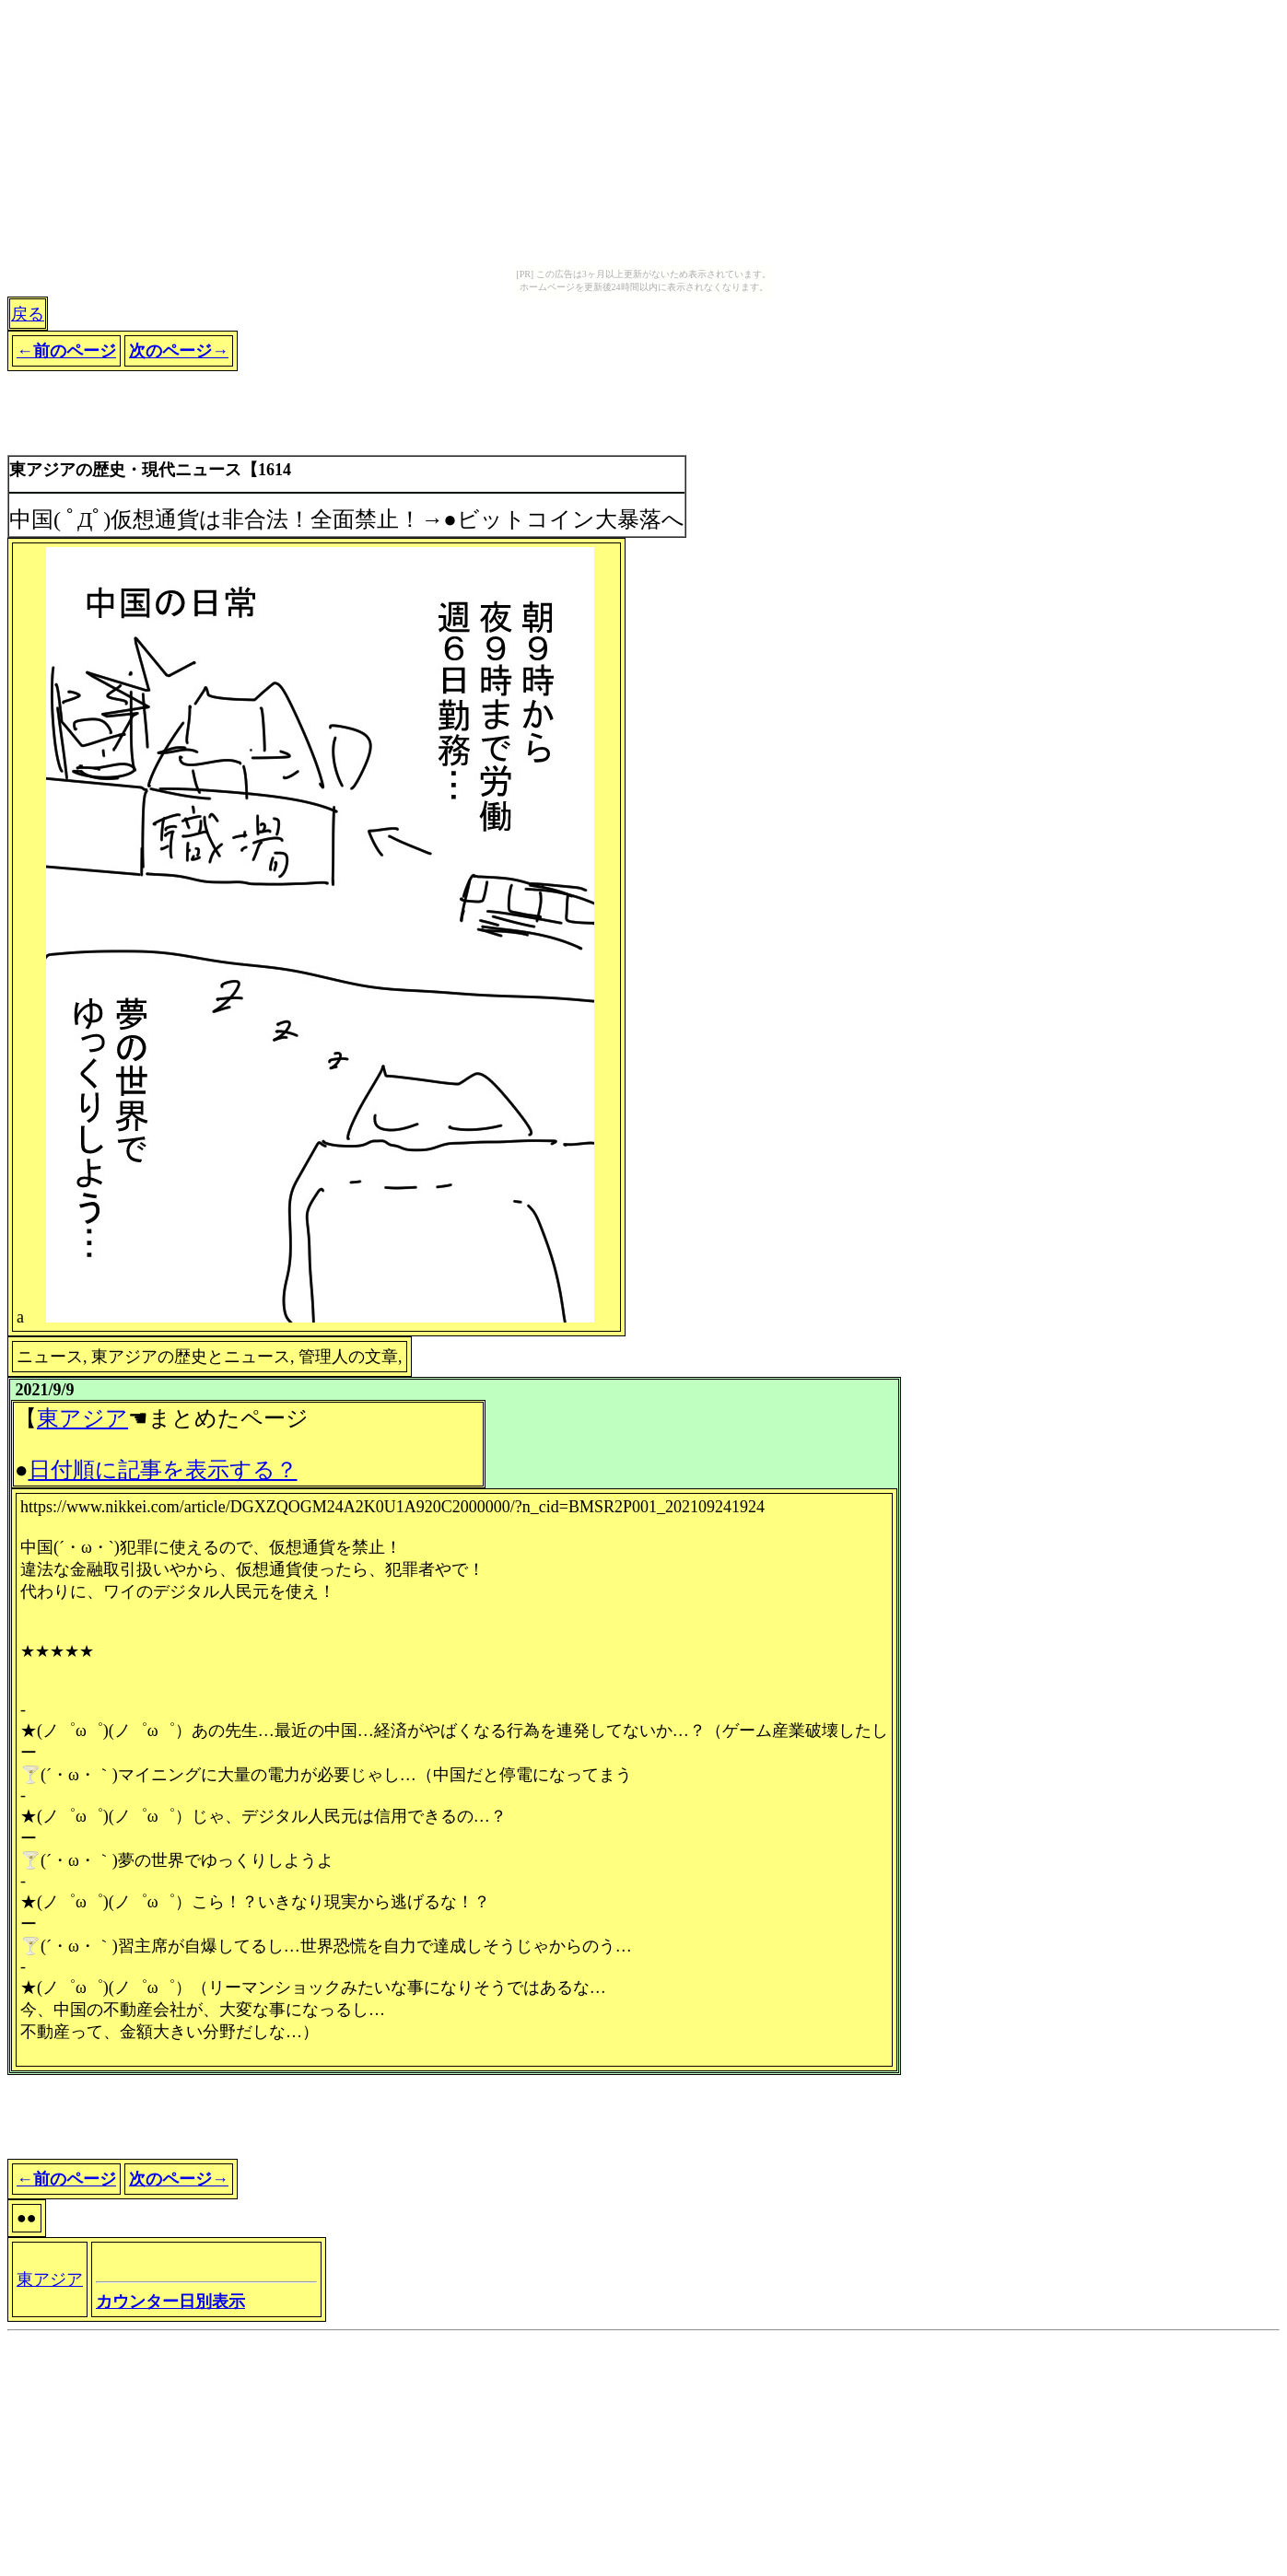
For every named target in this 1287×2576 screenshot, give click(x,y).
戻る (27, 314)
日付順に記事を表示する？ (163, 1470)
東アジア (82, 1418)
